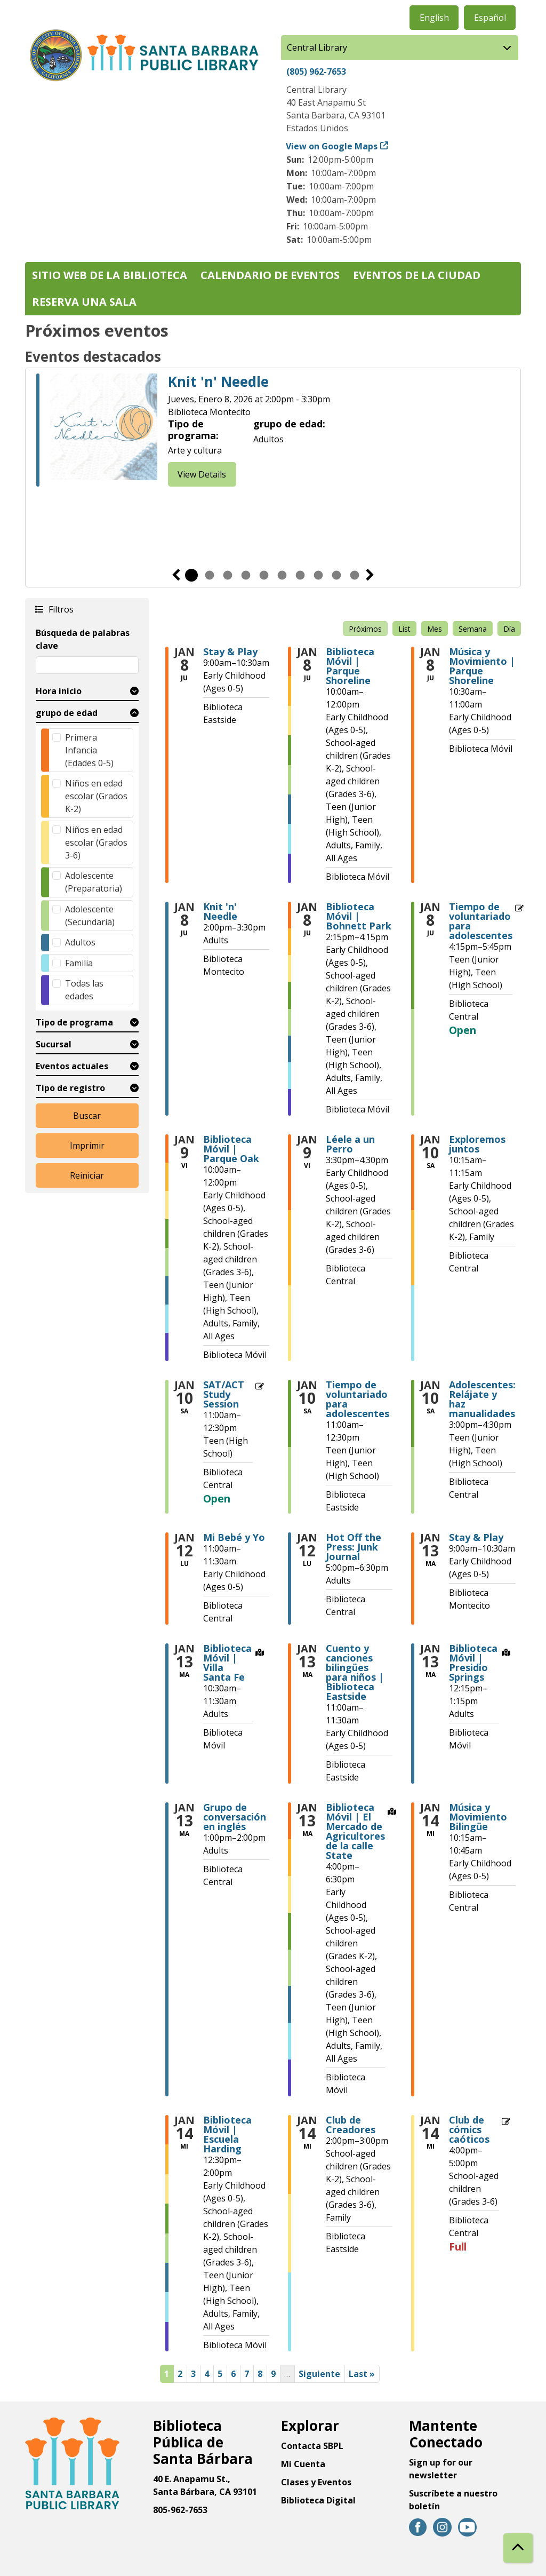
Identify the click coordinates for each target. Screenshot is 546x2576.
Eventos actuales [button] (72, 1066)
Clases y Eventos (316, 2482)
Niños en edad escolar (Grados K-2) (96, 796)
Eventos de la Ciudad (416, 275)
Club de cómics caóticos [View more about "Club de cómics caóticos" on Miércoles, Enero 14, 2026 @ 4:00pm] (469, 2129)
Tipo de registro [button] (70, 1088)
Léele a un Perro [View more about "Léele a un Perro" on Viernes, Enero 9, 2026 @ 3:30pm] (350, 1144)
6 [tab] (282, 575)
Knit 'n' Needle (218, 381)
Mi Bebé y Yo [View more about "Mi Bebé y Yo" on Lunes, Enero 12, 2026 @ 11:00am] (234, 1537)
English (434, 17)
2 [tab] (209, 575)
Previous (176, 575)
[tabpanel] (273, 431)
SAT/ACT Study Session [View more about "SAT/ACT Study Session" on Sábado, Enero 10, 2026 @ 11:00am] (223, 1394)
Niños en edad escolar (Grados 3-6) (96, 842)
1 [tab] (191, 575)
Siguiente (370, 575)
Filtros (60, 609)
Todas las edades (84, 989)
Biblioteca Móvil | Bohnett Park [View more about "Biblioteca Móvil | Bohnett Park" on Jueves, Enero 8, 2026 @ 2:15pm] (358, 916)
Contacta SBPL (312, 2446)
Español (490, 17)
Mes (434, 629)
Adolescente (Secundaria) (90, 915)
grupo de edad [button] (67, 713)
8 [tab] (318, 575)
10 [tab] (354, 575)
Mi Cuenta (303, 2464)
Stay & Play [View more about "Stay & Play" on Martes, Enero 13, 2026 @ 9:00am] (476, 1537)
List (404, 629)
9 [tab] (336, 575)
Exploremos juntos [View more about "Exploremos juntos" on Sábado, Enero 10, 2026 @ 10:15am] (477, 1144)
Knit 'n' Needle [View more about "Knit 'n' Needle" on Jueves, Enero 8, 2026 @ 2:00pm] (220, 911)
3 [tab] (227, 575)
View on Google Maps (332, 146)
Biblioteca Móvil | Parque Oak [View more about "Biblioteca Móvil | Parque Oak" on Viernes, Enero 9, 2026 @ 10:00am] (231, 1148)
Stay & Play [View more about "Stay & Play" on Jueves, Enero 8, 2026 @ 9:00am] (230, 651)
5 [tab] (264, 575)
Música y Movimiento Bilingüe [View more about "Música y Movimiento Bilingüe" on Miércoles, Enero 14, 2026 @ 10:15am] (478, 1816)
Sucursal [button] (53, 1044)
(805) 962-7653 (316, 71)
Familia (79, 963)
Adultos (80, 942)
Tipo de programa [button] (74, 1022)
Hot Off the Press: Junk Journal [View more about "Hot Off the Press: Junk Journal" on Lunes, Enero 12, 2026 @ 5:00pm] (353, 1546)
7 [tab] (300, 575)
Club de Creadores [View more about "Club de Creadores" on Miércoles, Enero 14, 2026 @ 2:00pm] (350, 2124)
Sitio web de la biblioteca (109, 275)
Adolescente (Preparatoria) (93, 882)
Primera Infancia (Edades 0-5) (89, 750)
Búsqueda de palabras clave (83, 639)
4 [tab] (245, 575)
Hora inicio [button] (59, 691)
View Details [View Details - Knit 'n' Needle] (202, 474)
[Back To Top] (518, 2548)
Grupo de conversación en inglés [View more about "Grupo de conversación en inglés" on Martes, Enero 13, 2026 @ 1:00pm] (234, 1816)
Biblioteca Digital (318, 2500)
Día (509, 629)
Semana (473, 629)
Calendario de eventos (270, 275)
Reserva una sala (84, 302)
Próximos (365, 629)
